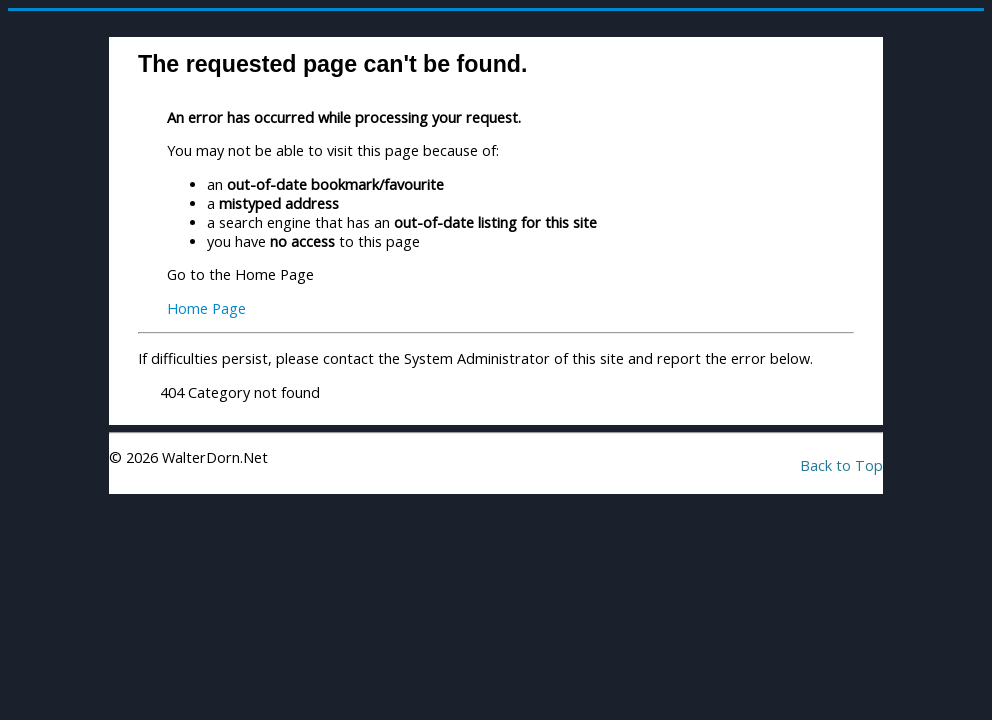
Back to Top (841, 465)
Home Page (206, 308)
